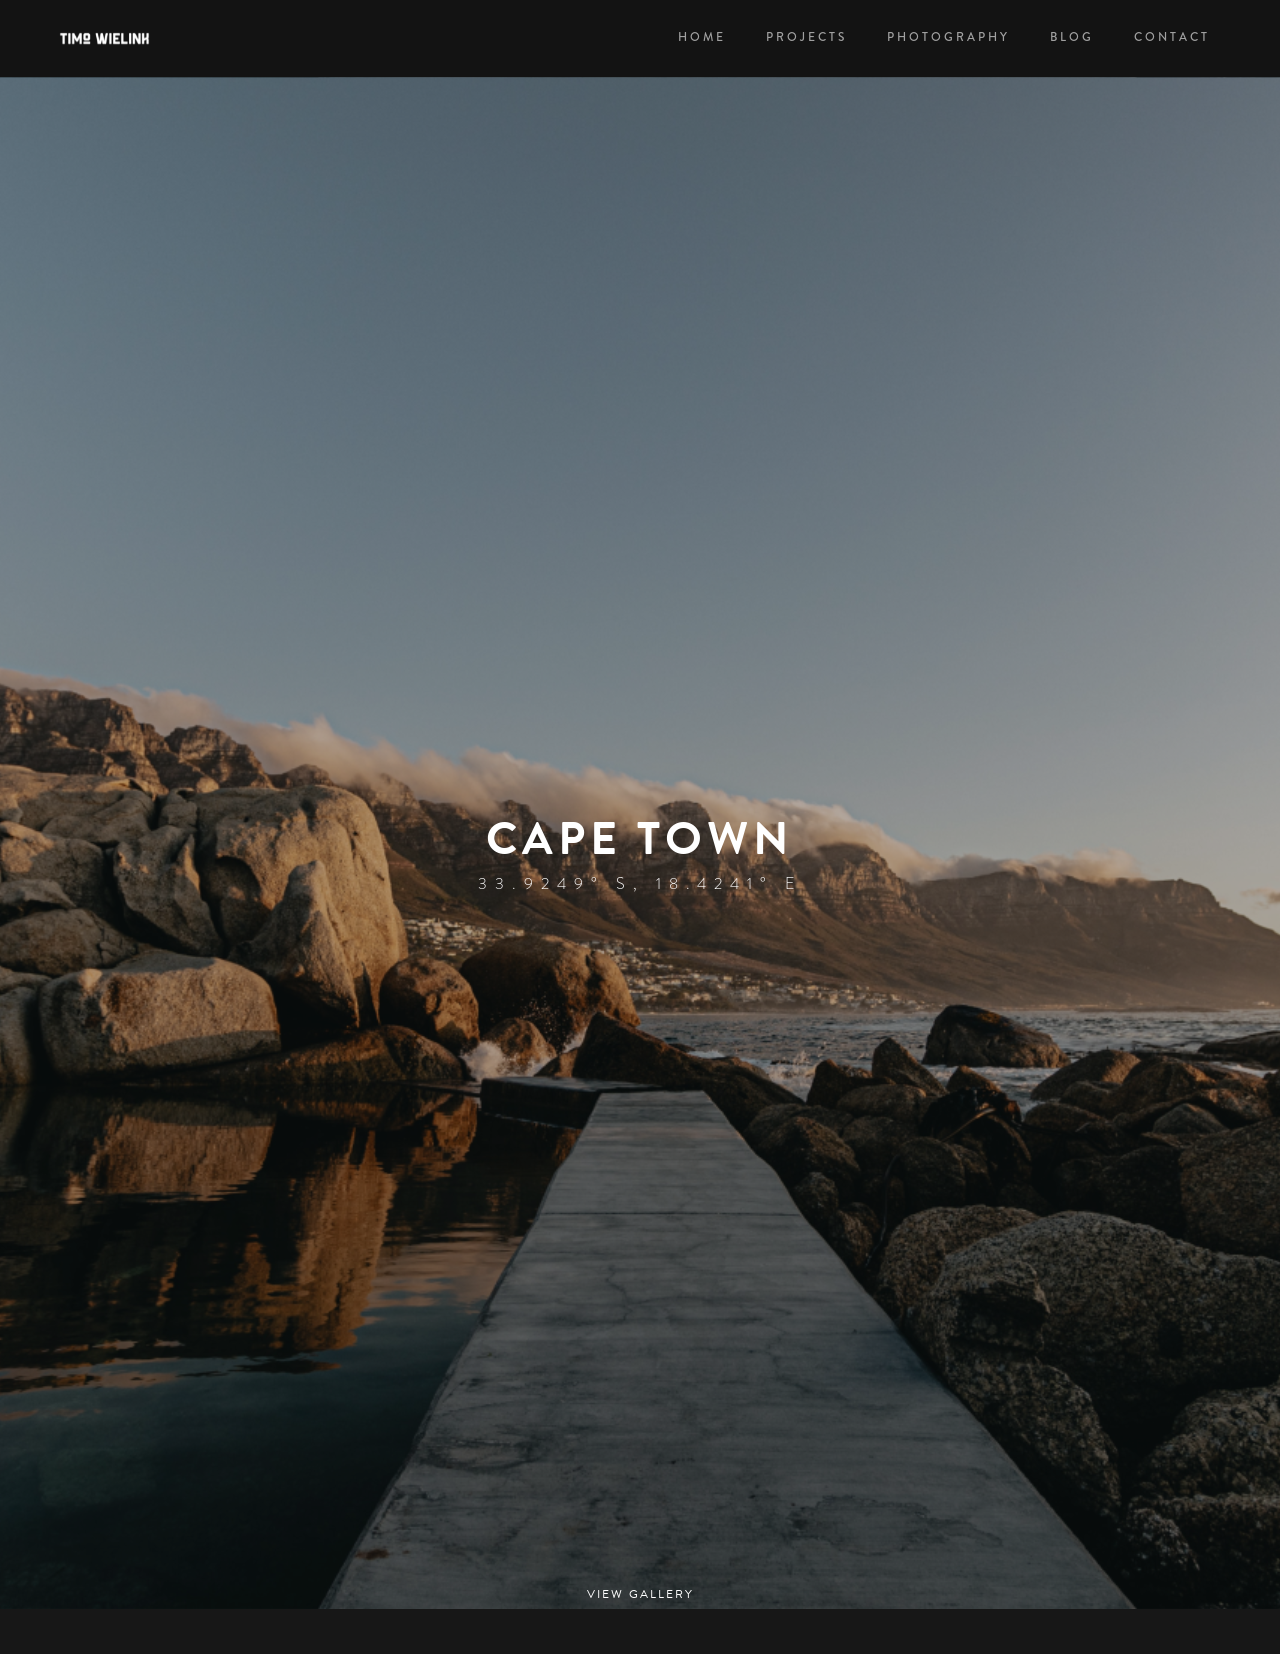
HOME (702, 37)
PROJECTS (806, 37)
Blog (1072, 37)
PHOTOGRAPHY (948, 37)
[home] (116, 38)
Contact (1172, 37)
